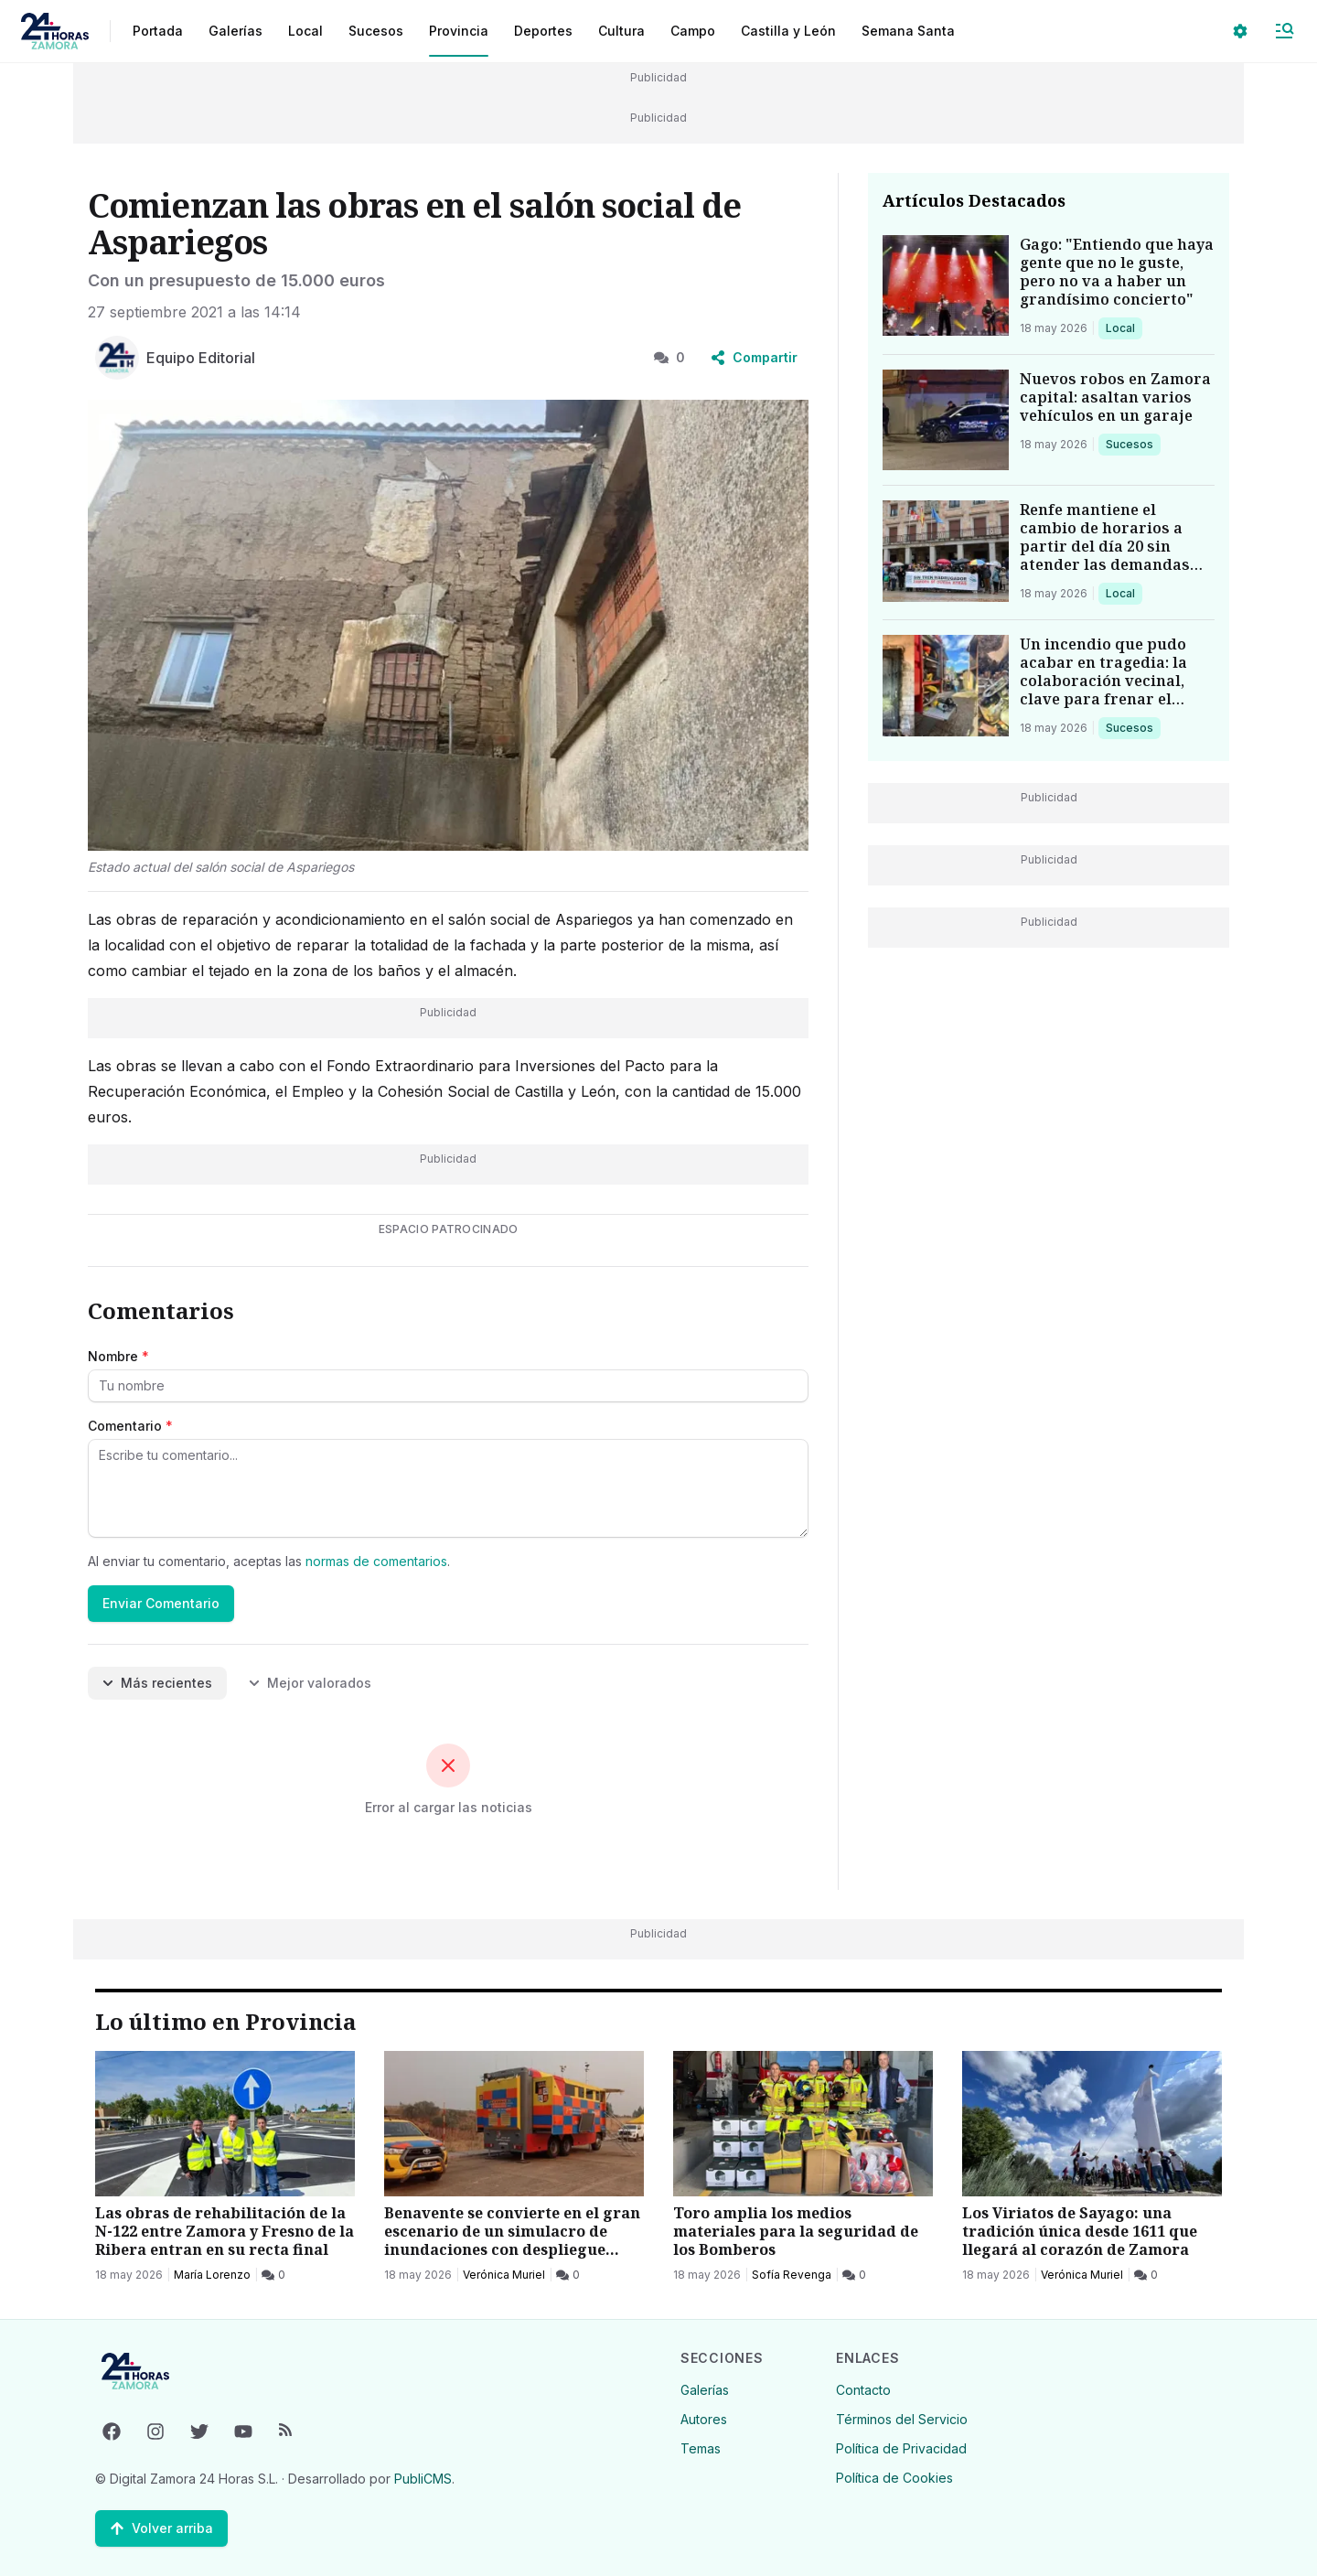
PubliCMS (423, 2478)
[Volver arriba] (161, 2528)
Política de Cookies (894, 2477)
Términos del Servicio (902, 2419)
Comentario (130, 1425)
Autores (703, 2419)
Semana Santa (908, 30)
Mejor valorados (310, 1682)
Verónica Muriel (504, 2274)
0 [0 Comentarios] (669, 357)
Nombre (118, 1356)
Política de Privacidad (901, 2448)
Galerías (235, 30)
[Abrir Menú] (1284, 31)
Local (1123, 327)
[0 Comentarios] (273, 2275)
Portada (158, 30)
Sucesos (1133, 443)
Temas (700, 2448)
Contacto (863, 2390)
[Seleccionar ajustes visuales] (1240, 31)
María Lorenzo (212, 2274)
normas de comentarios (376, 1561)
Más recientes (157, 1682)
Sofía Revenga (791, 2274)
